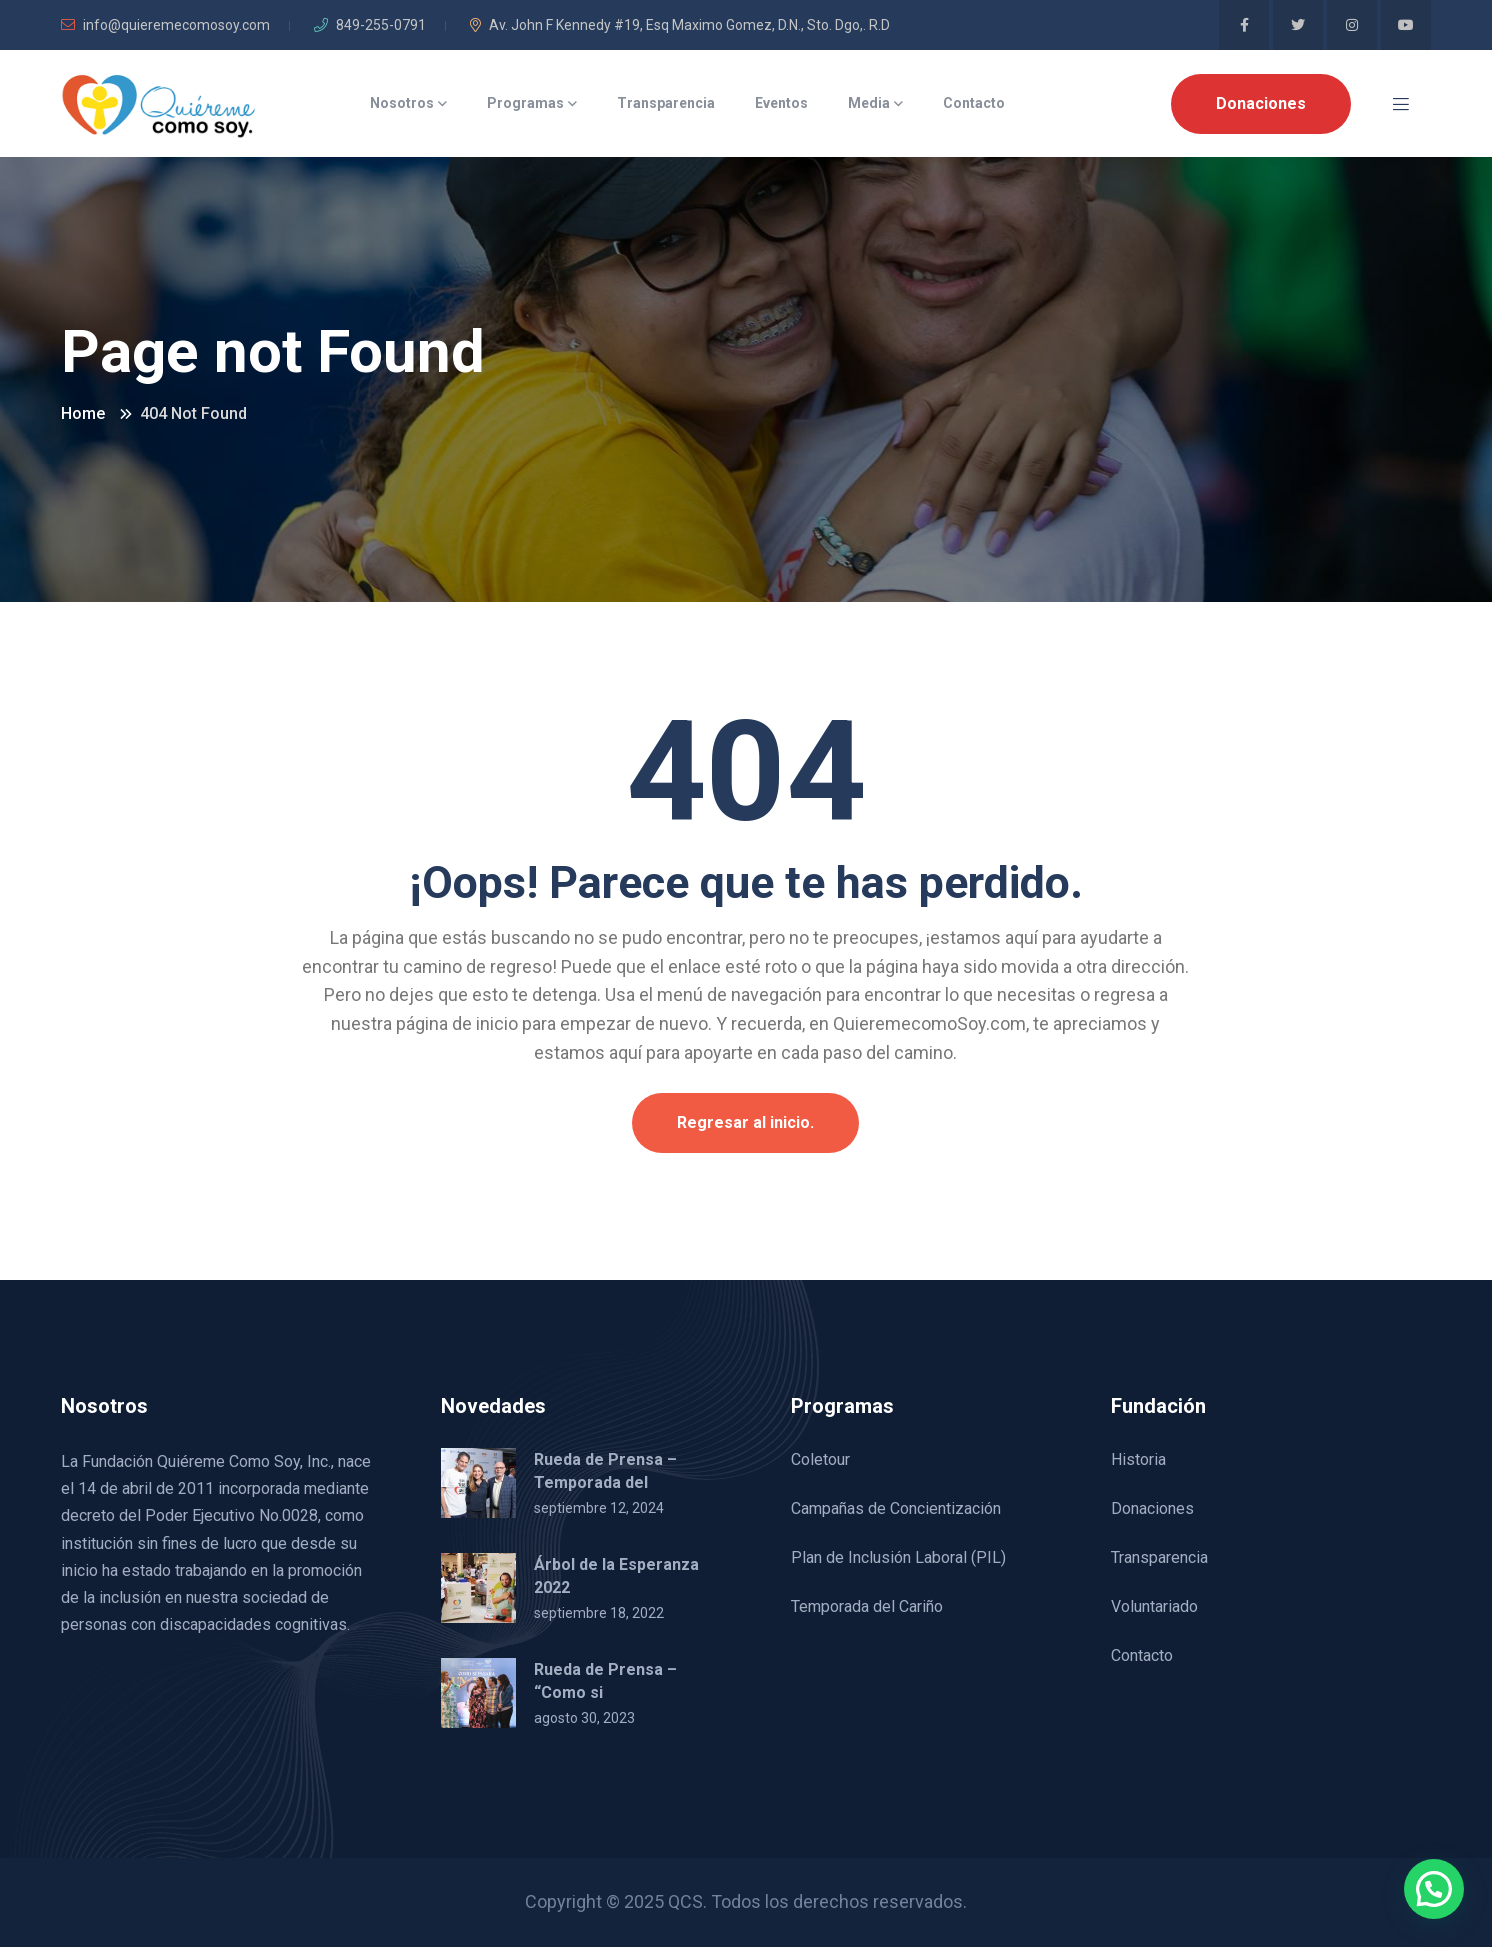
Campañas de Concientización (896, 1508)
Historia (1138, 1459)
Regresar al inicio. (745, 1122)
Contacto (974, 103)
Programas (525, 103)
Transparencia (666, 103)
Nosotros (402, 103)
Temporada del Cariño (867, 1606)
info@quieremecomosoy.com (165, 25)
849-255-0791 (370, 25)
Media (869, 103)
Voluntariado (1154, 1606)
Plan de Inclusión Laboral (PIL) (898, 1557)
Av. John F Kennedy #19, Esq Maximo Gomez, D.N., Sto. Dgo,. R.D (680, 25)
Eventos (781, 103)
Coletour (820, 1459)
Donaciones (1261, 103)
